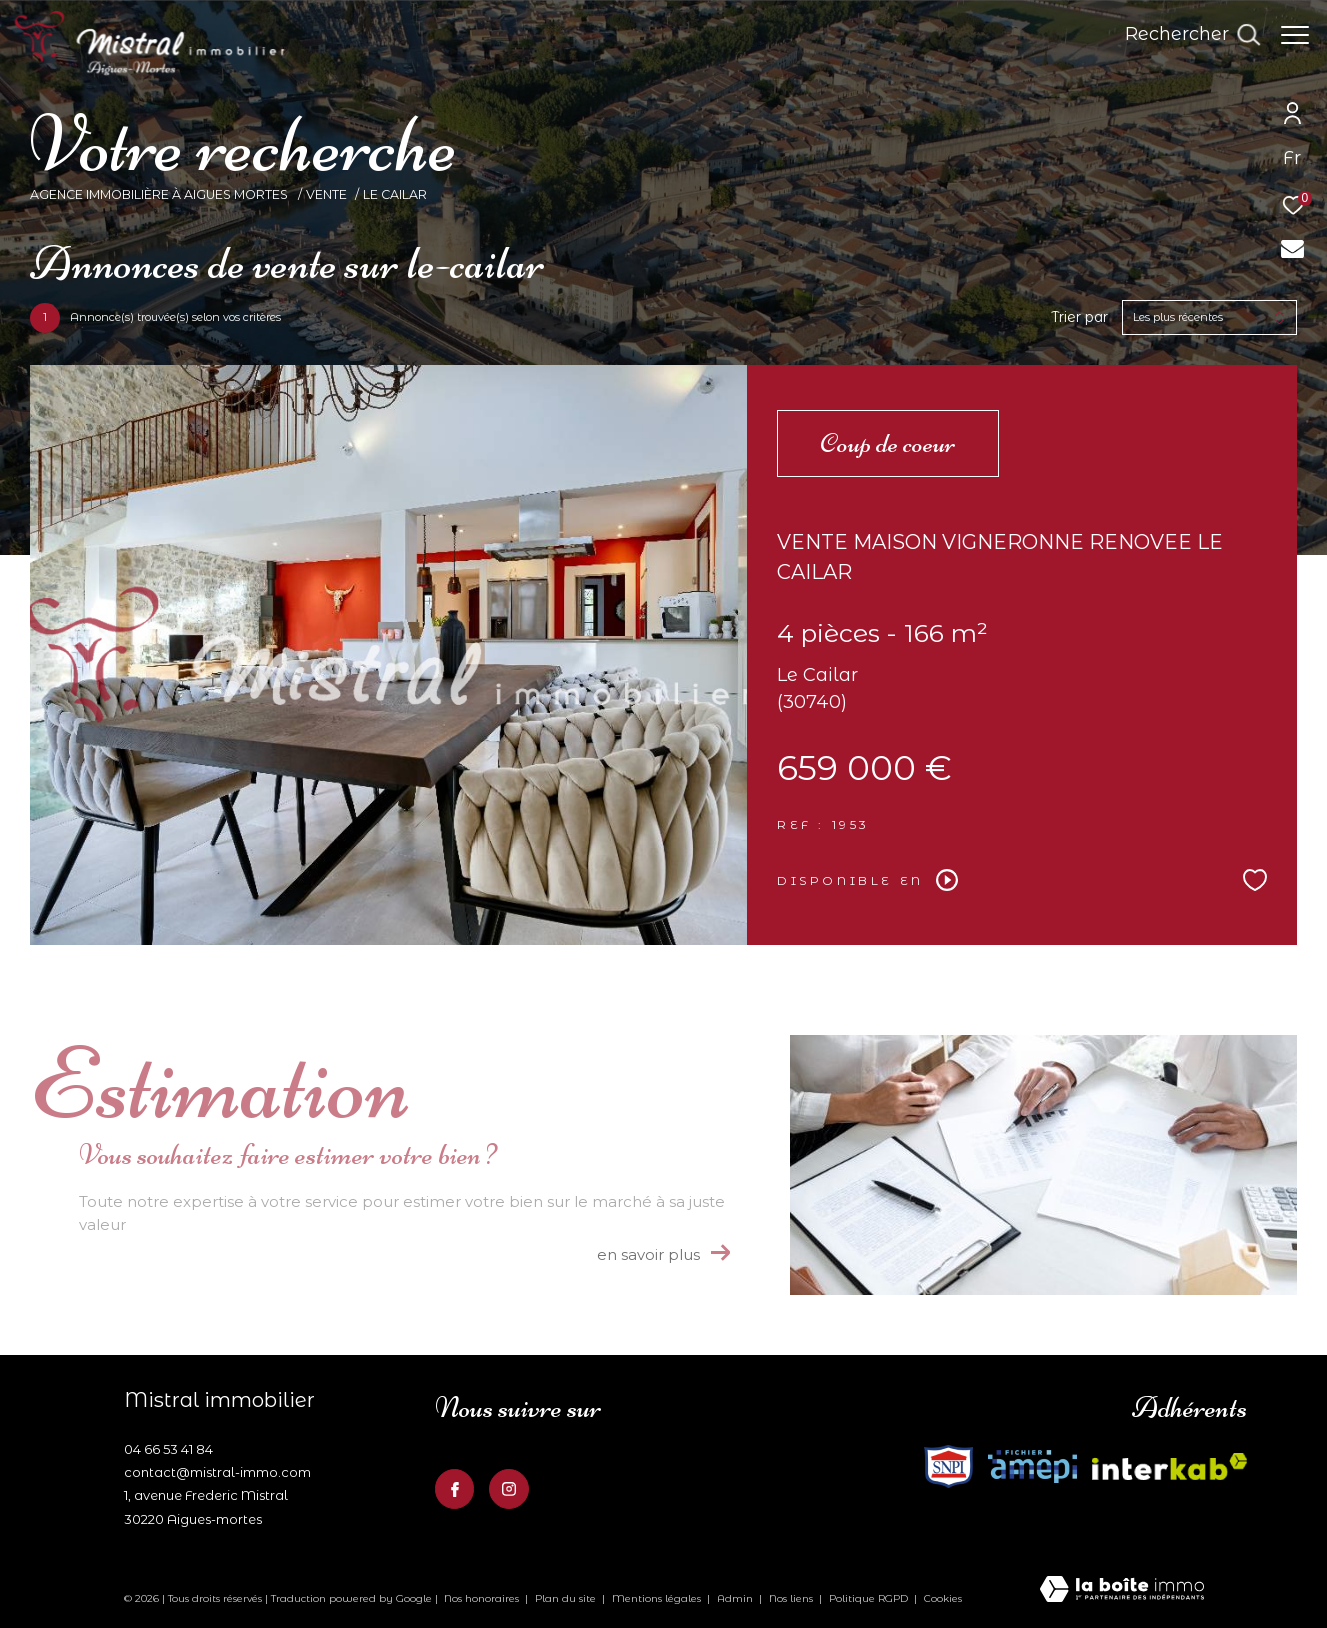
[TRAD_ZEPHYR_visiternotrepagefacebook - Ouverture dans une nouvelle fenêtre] (455, 1489)
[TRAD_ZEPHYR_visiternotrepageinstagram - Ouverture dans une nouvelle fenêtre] (509, 1489)
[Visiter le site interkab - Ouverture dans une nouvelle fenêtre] (948, 1466)
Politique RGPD (868, 1598)
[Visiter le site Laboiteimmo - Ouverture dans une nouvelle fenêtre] (1122, 1590)
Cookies (943, 1599)
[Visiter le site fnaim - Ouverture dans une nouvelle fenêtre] (1032, 1466)
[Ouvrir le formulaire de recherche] (1182, 35)
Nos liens (792, 1598)
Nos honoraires (481, 1598)
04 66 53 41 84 (168, 1449)
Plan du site (567, 1598)
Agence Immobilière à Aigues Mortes (160, 194)
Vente (326, 194)
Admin (736, 1598)
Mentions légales (658, 1598)
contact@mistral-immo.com (217, 1472)
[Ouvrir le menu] (1295, 35)
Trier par (1079, 317)
